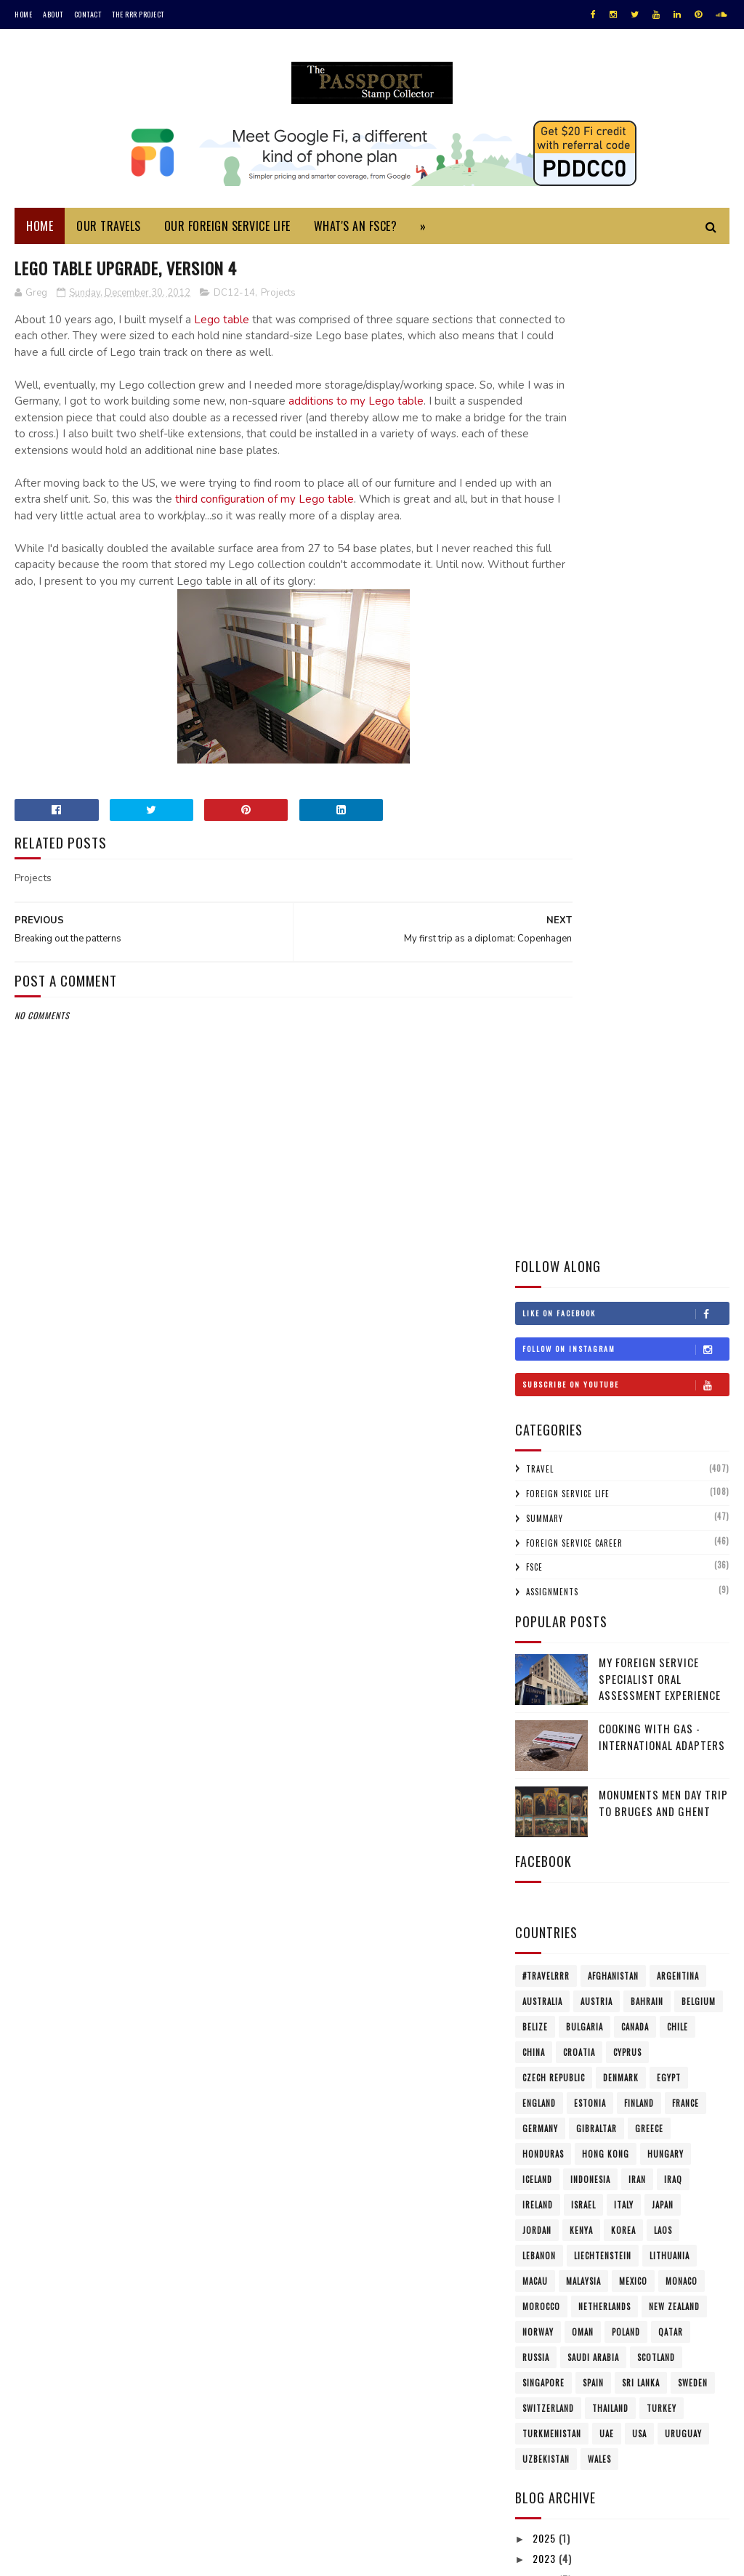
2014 (545, 1746)
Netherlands (604, 1309)
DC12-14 (234, 299)
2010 (545, 2191)
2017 (545, 1685)
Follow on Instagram (625, 351)
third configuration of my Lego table (353, 522)
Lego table (221, 326)
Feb (555, 2144)
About (53, 14)
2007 (546, 2253)
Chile (677, 1029)
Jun (554, 2062)
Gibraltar (596, 1131)
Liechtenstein (602, 1258)
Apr (555, 2103)
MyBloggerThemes (207, 2557)
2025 (546, 1541)
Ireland (537, 1207)
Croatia (579, 1055)
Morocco (541, 1309)
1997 (545, 2397)
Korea (623, 1233)
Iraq (673, 1182)
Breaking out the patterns (607, 1843)
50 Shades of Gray (586, 1935)
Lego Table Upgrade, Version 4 (616, 1823)
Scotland (656, 1360)
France (685, 1105)
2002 (546, 2335)
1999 (545, 2375)
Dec (555, 1805)
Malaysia (583, 1283)
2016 (545, 1705)
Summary (544, 521)
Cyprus (627, 1055)
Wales (599, 1461)
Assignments (552, 595)
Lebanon (539, 1258)
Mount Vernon (575, 1883)
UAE (606, 1436)
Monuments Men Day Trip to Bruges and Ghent (663, 806)
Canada (635, 1029)
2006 (546, 2273)
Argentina (678, 978)
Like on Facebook (625, 316)
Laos (663, 1233)
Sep (555, 2001)
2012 (545, 1787)
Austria (596, 1004)
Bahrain (647, 1004)
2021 (545, 1603)
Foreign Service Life (568, 497)
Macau (535, 1283)
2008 (546, 2232)
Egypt (669, 1080)
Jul (554, 2042)
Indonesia (590, 1182)
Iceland (537, 1182)
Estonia (590, 1105)
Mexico (633, 1283)
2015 (545, 1725)
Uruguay (683, 1436)
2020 (546, 1623)
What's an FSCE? (355, 231)
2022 (546, 1581)
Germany (540, 1131)
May (555, 2083)
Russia (535, 1360)
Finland (639, 1105)
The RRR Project (138, 14)
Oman (583, 1334)
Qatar (670, 1334)
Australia (542, 1004)
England (539, 1105)
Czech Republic (553, 1080)
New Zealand (674, 1309)
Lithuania (670, 1258)
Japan (663, 1207)
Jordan (536, 1233)
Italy (624, 1207)
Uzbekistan (546, 1461)
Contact (88, 14)
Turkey (661, 1411)
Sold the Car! (575, 1863)
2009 (546, 2211)
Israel (583, 1207)
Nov (555, 1959)
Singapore (543, 1385)
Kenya (581, 1233)
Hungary (665, 1156)
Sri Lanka (641, 1385)
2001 (545, 2355)
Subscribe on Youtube (625, 387)
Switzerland (548, 1411)
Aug (556, 2021)
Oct (556, 1980)
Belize (535, 1029)
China (533, 1055)
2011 (544, 2170)
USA (639, 1436)
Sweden (693, 1385)
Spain (593, 1385)
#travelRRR (546, 978)
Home (23, 14)
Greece (649, 1131)
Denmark (621, 1080)
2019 (545, 1643)
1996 (545, 2417)
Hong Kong (605, 1156)
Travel (540, 472)
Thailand (610, 1411)
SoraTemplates (83, 2557)
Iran (637, 1182)
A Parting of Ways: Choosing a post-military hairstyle (631, 1909)
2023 (546, 1561)
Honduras (543, 1156)
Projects (278, 299)
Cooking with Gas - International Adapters (662, 740)
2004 (546, 2314)
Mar (556, 2124)
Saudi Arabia (593, 1360)
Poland (626, 1334)
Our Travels (108, 231)
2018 (545, 1664)
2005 (546, 2293)
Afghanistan (613, 978)
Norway (538, 1334)
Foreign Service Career (574, 545)
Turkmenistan (551, 1436)
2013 (545, 1767)
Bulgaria (584, 1029)
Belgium (699, 1004)
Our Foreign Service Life (227, 231)
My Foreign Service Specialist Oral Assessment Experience (660, 681)
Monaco (682, 1283)
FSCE (534, 570)
